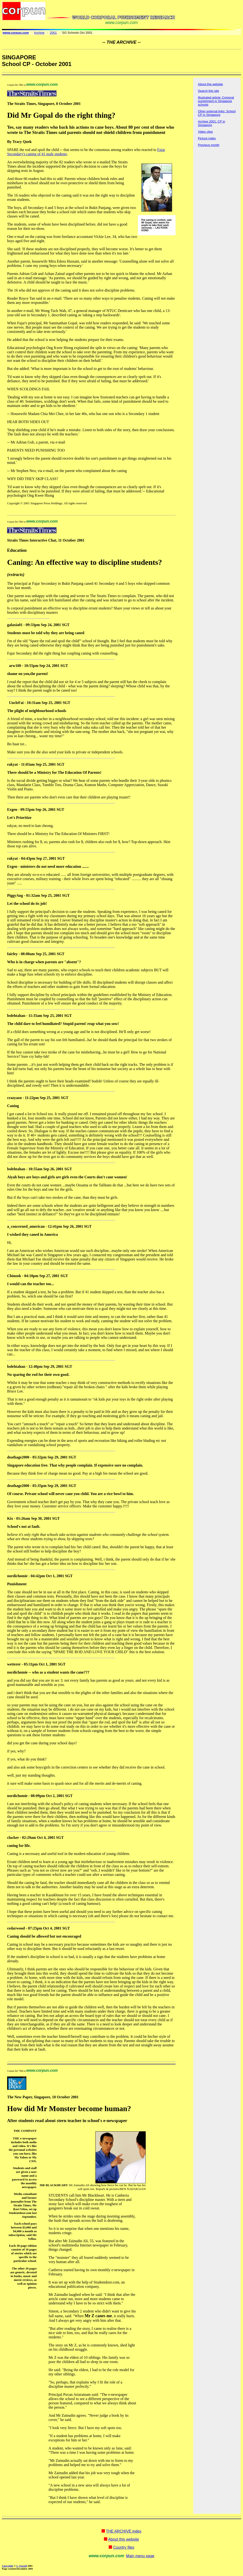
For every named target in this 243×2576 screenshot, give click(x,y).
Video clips (205, 131)
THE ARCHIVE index (123, 2531)
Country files (123, 2547)
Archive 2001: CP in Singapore (211, 123)
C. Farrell (21, 2565)
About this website (210, 84)
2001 (53, 32)
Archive (39, 32)
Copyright (7, 2565)
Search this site (208, 91)
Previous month (208, 145)
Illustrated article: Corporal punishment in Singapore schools (216, 101)
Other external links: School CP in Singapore (217, 113)
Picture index (207, 138)
